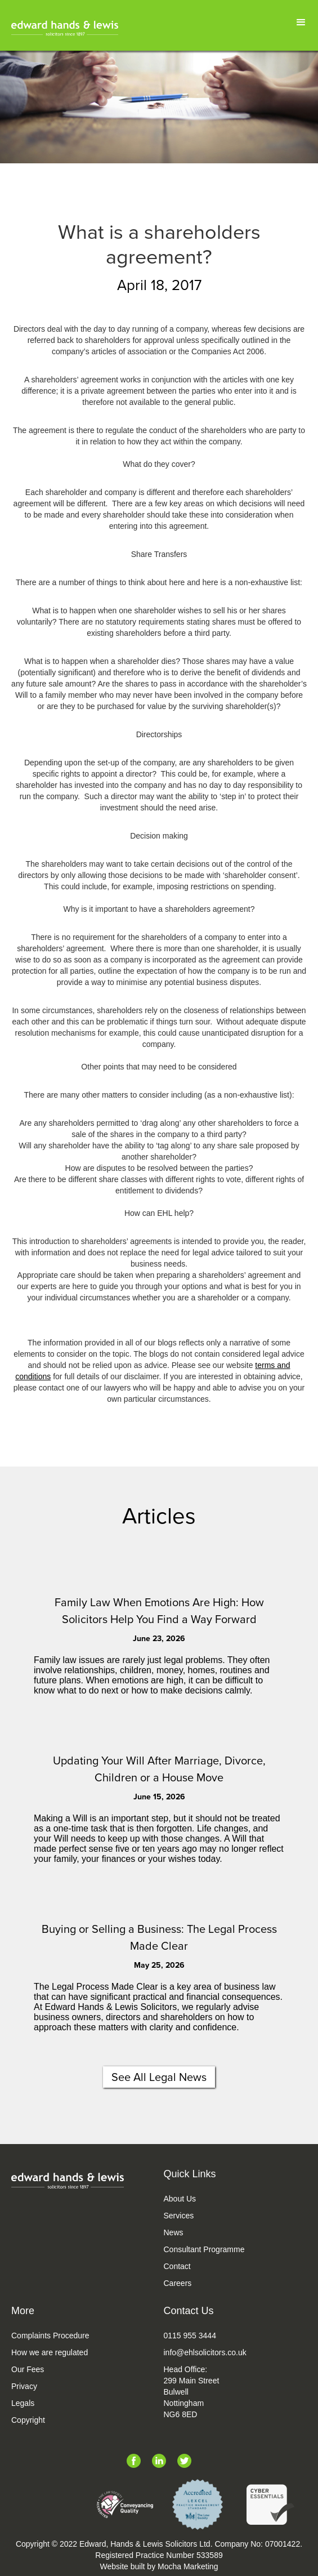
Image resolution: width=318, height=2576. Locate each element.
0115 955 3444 (190, 2335)
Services (179, 2215)
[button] (301, 22)
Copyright (28, 2420)
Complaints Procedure (50, 2335)
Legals (22, 2403)
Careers (178, 2283)
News (173, 2232)
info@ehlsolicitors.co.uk (205, 2352)
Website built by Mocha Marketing (159, 2566)
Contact (177, 2266)
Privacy (24, 2386)
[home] (64, 28)
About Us (180, 2198)
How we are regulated (49, 2352)
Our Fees (27, 2369)
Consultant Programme (204, 2249)
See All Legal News (159, 2077)
